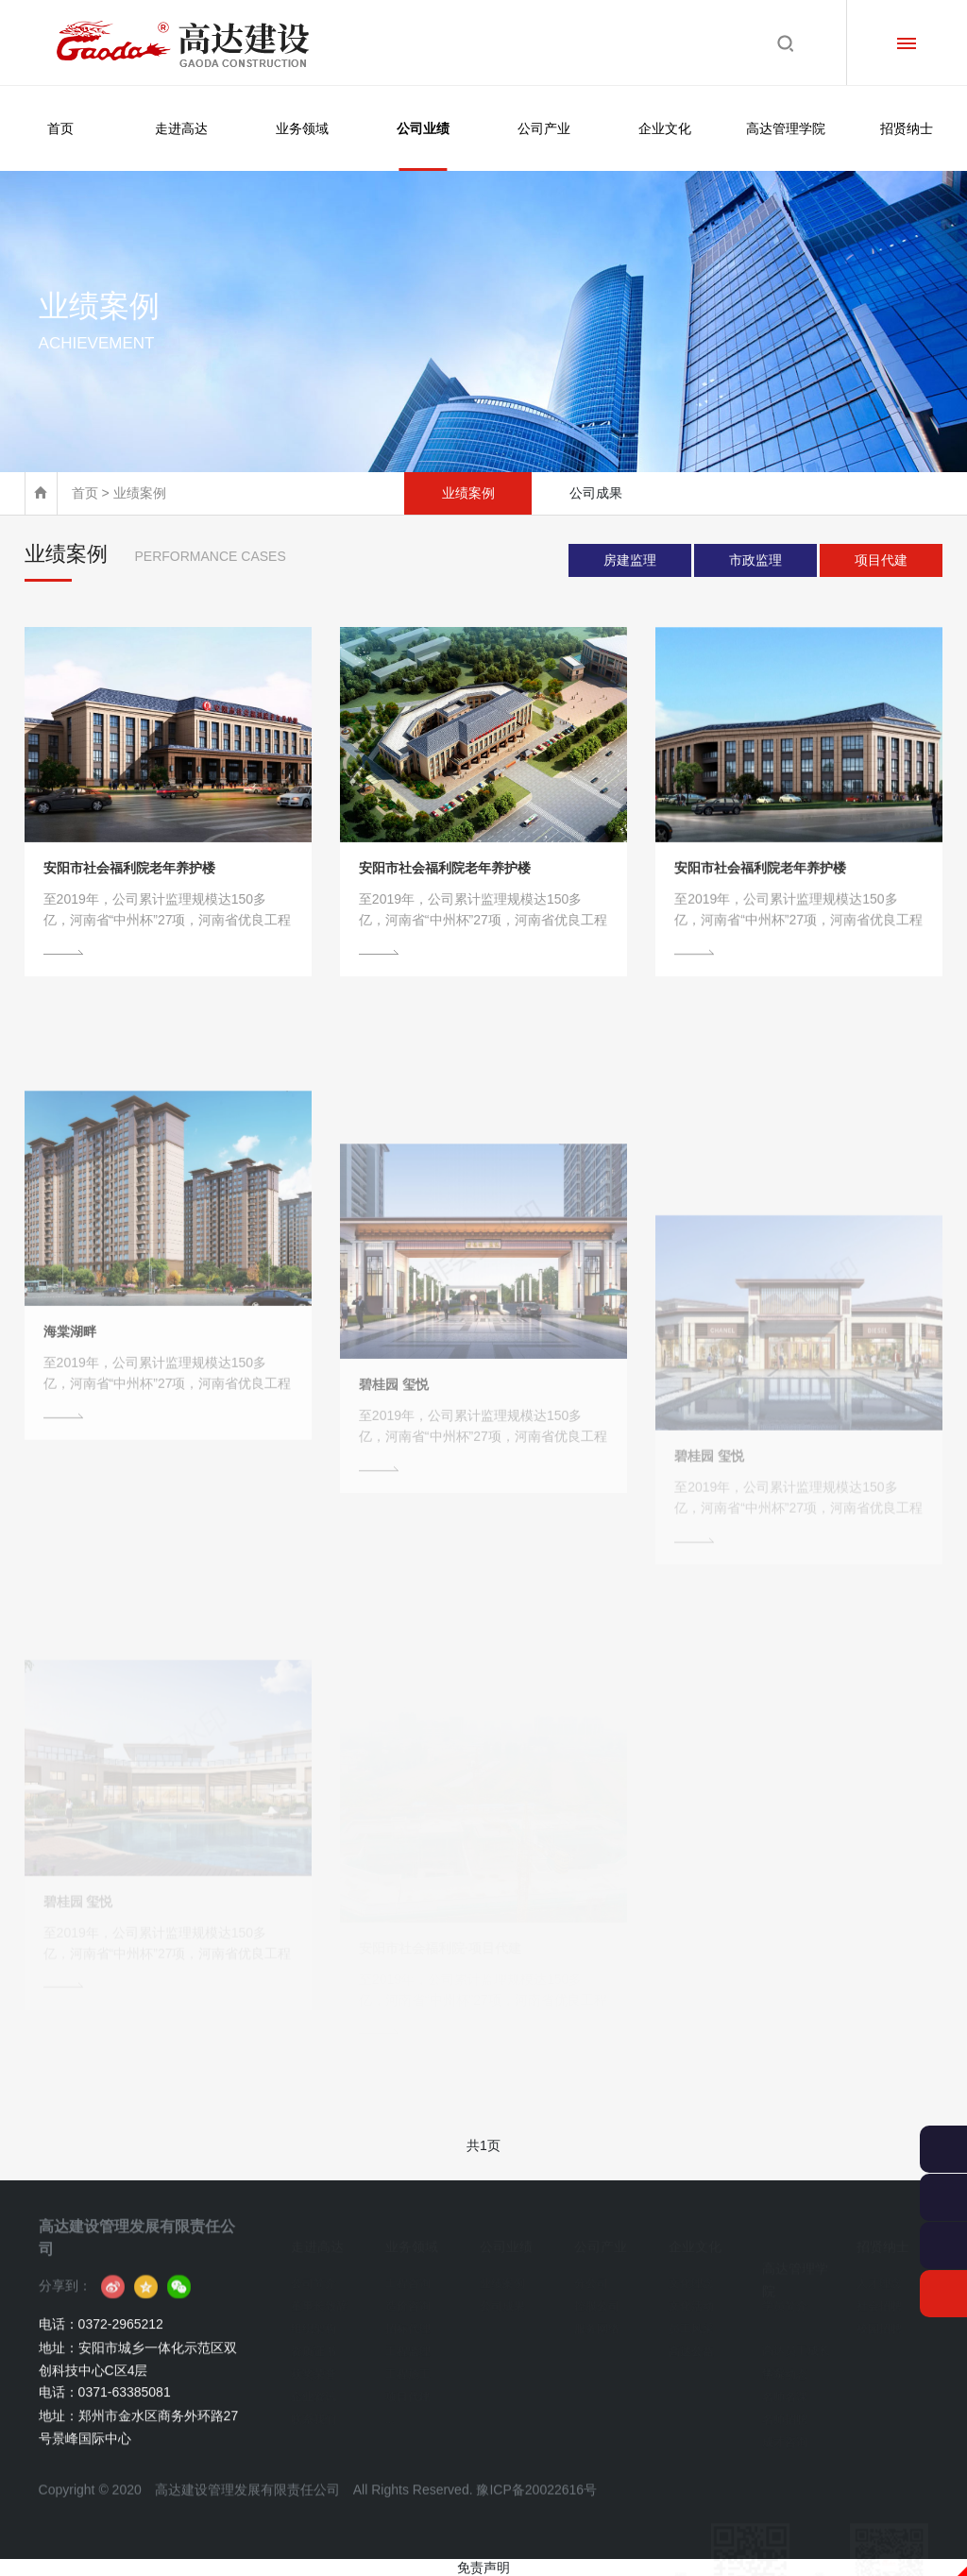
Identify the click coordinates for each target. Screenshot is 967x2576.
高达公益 (691, 2343)
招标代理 (408, 2321)
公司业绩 (423, 146)
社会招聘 (879, 2298)
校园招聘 (879, 2321)
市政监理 (755, 560)
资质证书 (313, 2343)
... (390, 2411)
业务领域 (302, 128)
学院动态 (784, 2366)
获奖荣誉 (313, 2366)
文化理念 (691, 2275)
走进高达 (181, 128)
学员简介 (784, 2298)
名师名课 (784, 2389)
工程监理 (408, 2343)
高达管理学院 (785, 128)
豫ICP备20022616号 (536, 2519)
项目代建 (881, 560)
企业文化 (664, 128)
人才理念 (879, 2275)
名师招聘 (784, 2411)
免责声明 (483, 2567)
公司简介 (313, 2275)
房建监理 (629, 560)
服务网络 (596, 2321)
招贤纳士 (906, 128)
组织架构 (313, 2321)
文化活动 (691, 2298)
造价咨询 (408, 2298)
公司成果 (595, 492)
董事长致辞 (319, 2298)
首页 (60, 128)
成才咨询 (784, 2434)
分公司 (591, 2275)
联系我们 (313, 2411)
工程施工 (408, 2366)
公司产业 (543, 128)
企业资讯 (313, 2389)
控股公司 (596, 2298)
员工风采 (691, 2321)
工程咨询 (408, 2275)
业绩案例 (468, 492)
